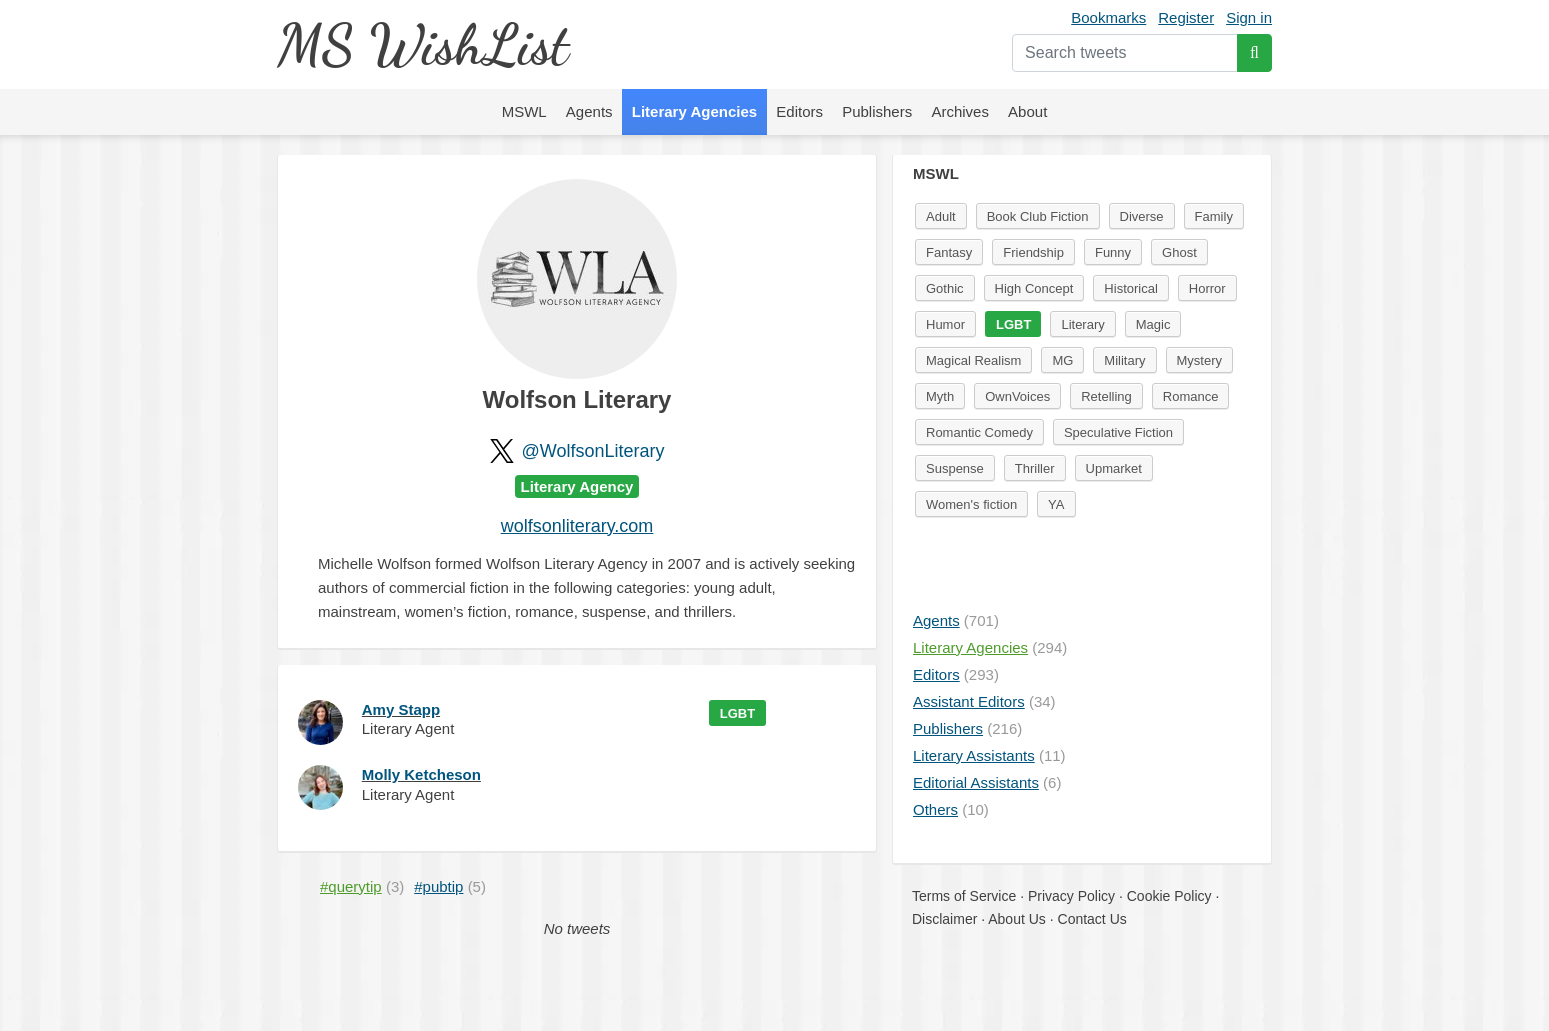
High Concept (1034, 288)
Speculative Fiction (1118, 432)
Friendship (1033, 252)
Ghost (1179, 252)
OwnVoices (1017, 396)
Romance (1191, 396)
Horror (1207, 288)
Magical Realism (973, 360)
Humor (945, 324)
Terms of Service (964, 896)
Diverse (1142, 216)
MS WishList (422, 44)
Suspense (955, 468)
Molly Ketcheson (421, 774)
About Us (1017, 919)
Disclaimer (944, 919)
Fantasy (949, 252)
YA (1056, 504)
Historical (1130, 288)
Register (1186, 17)
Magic (1153, 324)
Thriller (1035, 468)
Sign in (1249, 17)
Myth (940, 396)
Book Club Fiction (1038, 216)
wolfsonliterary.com (577, 526)
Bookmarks (1108, 17)
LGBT (737, 713)
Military (1124, 360)
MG (1062, 360)
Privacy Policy (1071, 896)
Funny (1113, 252)
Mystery (1200, 360)
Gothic (945, 288)
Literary (1082, 324)
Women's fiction (971, 504)
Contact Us (1092, 919)
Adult (941, 216)
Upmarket (1114, 468)
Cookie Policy (1169, 896)
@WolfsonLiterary (593, 451)
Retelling (1106, 396)
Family (1214, 216)
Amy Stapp (401, 709)
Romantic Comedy (979, 432)
